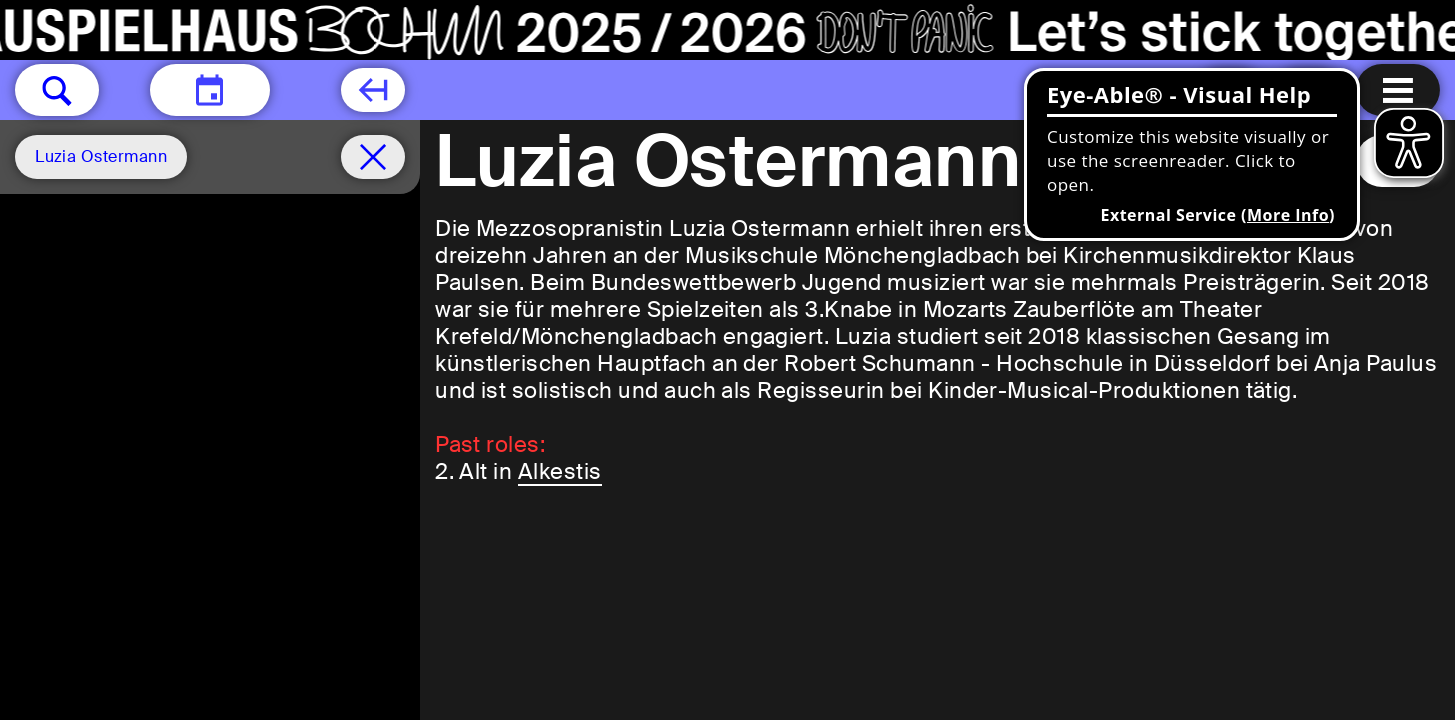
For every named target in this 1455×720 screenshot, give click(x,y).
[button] (57, 90)
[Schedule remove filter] (373, 157)
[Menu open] (1398, 90)
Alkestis (560, 471)
